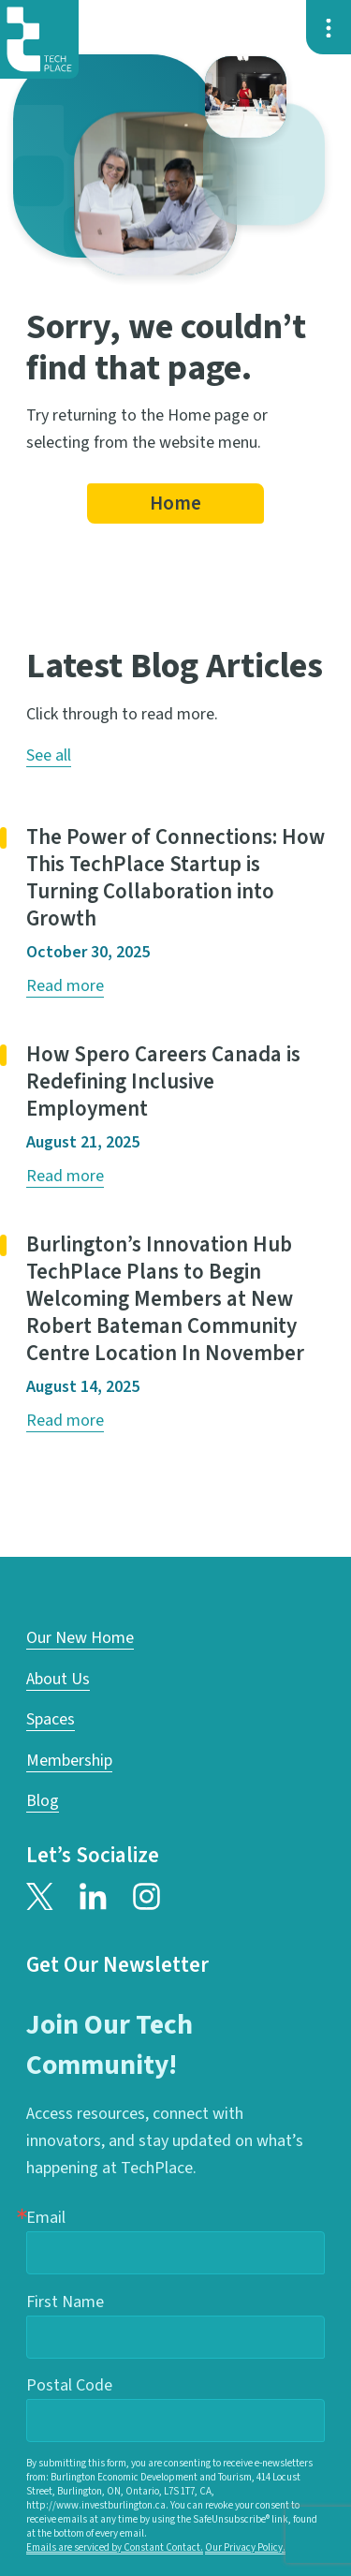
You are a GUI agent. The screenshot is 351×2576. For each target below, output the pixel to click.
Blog (42, 1801)
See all (48, 755)
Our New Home (80, 1638)
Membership (69, 1760)
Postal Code (69, 2385)
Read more (65, 986)
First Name (65, 2302)
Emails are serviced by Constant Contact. (114, 2547)
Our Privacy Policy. (245, 2547)
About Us (58, 1679)
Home (175, 504)
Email (46, 2217)
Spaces (50, 1719)
